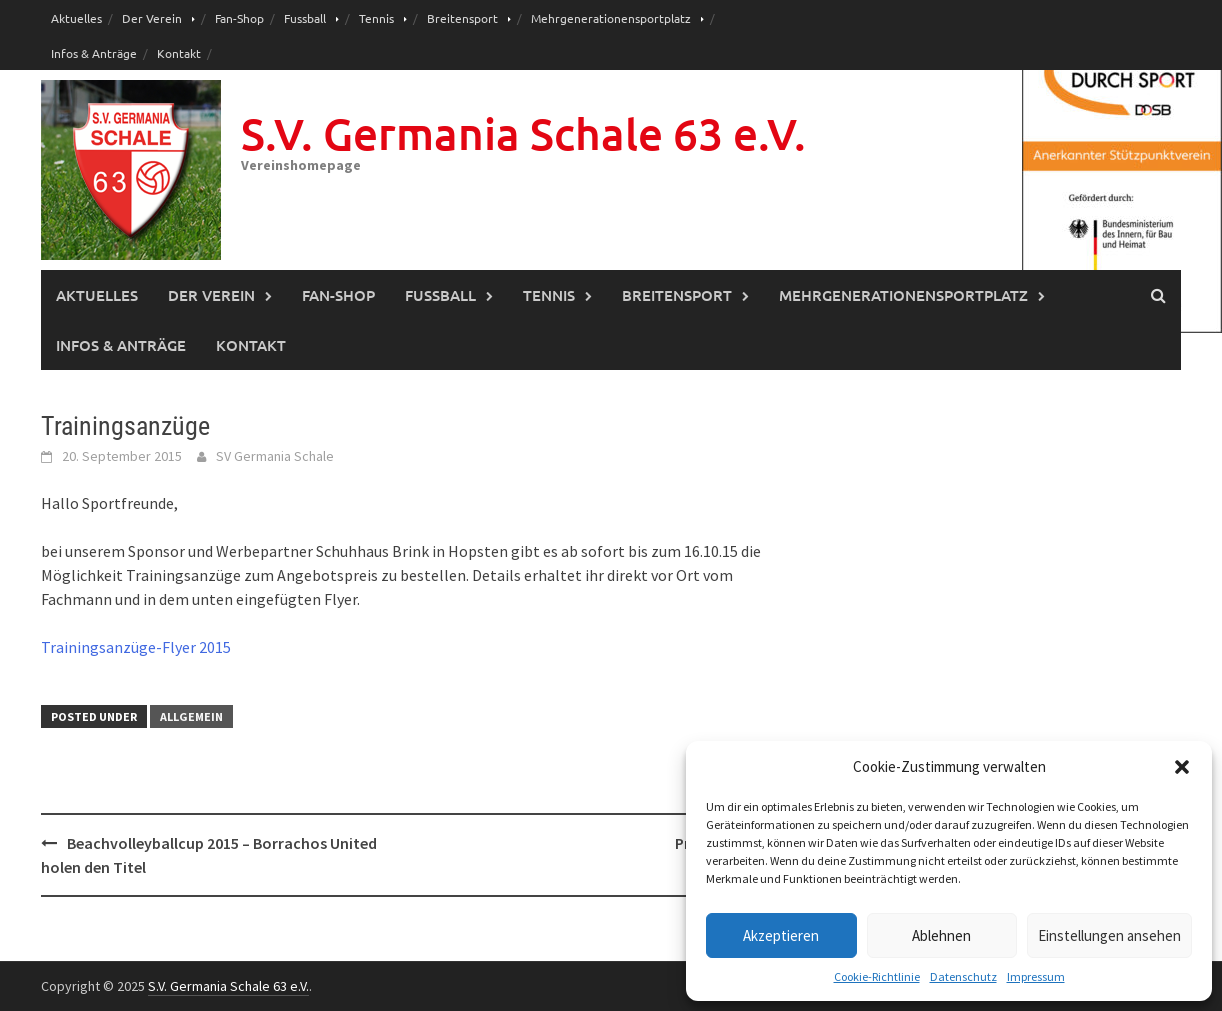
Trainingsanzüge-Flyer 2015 (136, 647)
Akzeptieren (781, 935)
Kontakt (179, 53)
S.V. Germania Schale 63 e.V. (523, 133)
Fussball (305, 18)
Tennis (376, 18)
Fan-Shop (239, 18)
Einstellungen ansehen (1109, 935)
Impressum (1036, 976)
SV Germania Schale (275, 456)
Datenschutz (963, 976)
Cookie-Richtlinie (877, 976)
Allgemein (191, 716)
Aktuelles (76, 18)
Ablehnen (941, 935)
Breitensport (462, 18)
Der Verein (152, 18)
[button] (1182, 767)
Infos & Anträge (94, 53)
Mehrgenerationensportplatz (611, 18)
